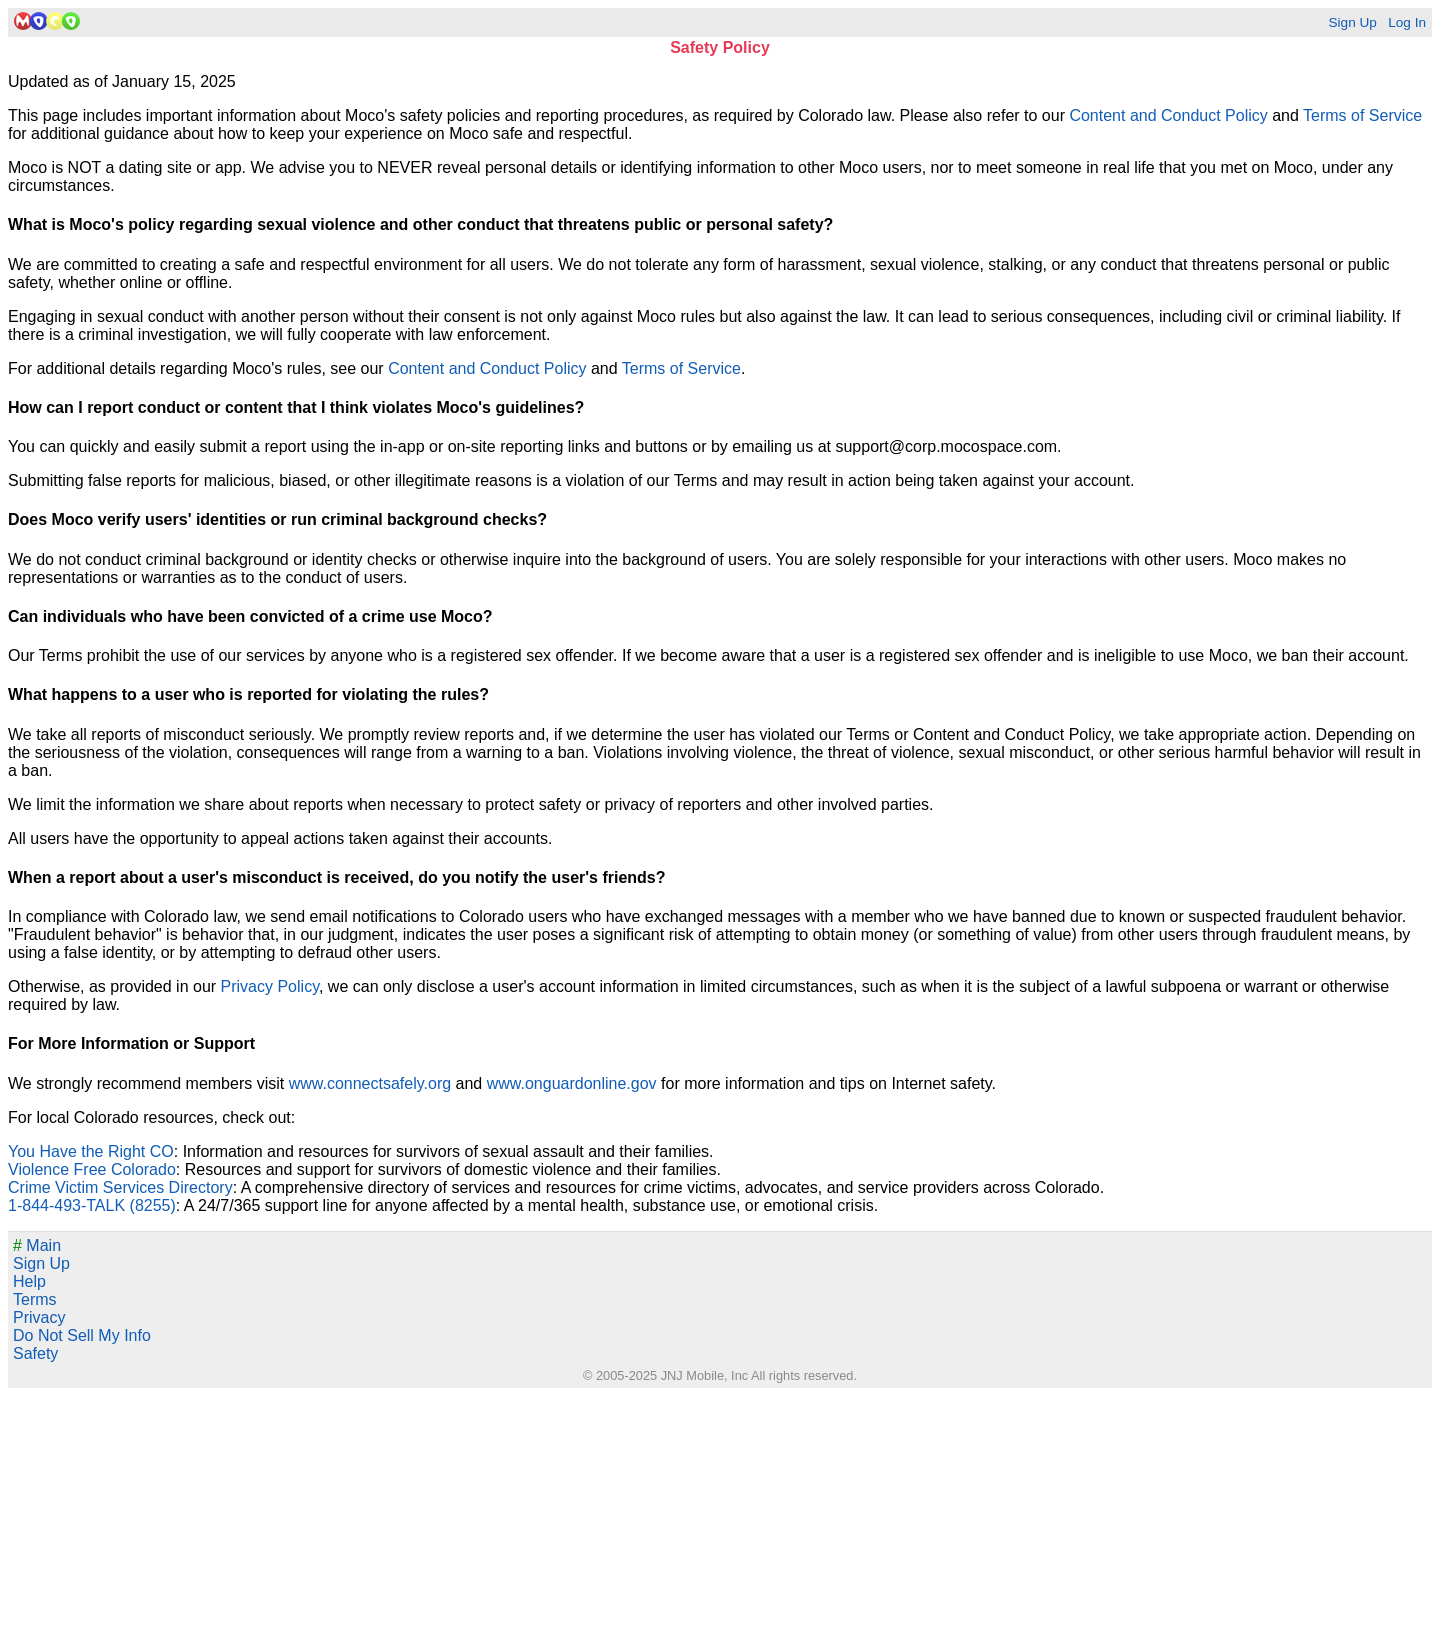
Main (37, 1245)
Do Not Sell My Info (82, 1335)
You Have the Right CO (91, 1151)
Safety (35, 1353)
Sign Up (1352, 22)
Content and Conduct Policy (1168, 115)
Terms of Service (1362, 115)
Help (29, 1281)
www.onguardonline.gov (572, 1083)
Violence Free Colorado (92, 1169)
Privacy (39, 1317)
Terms (35, 1299)
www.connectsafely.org (370, 1083)
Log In (1407, 22)
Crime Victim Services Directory (120, 1187)
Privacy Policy (270, 986)
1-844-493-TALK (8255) (92, 1205)
